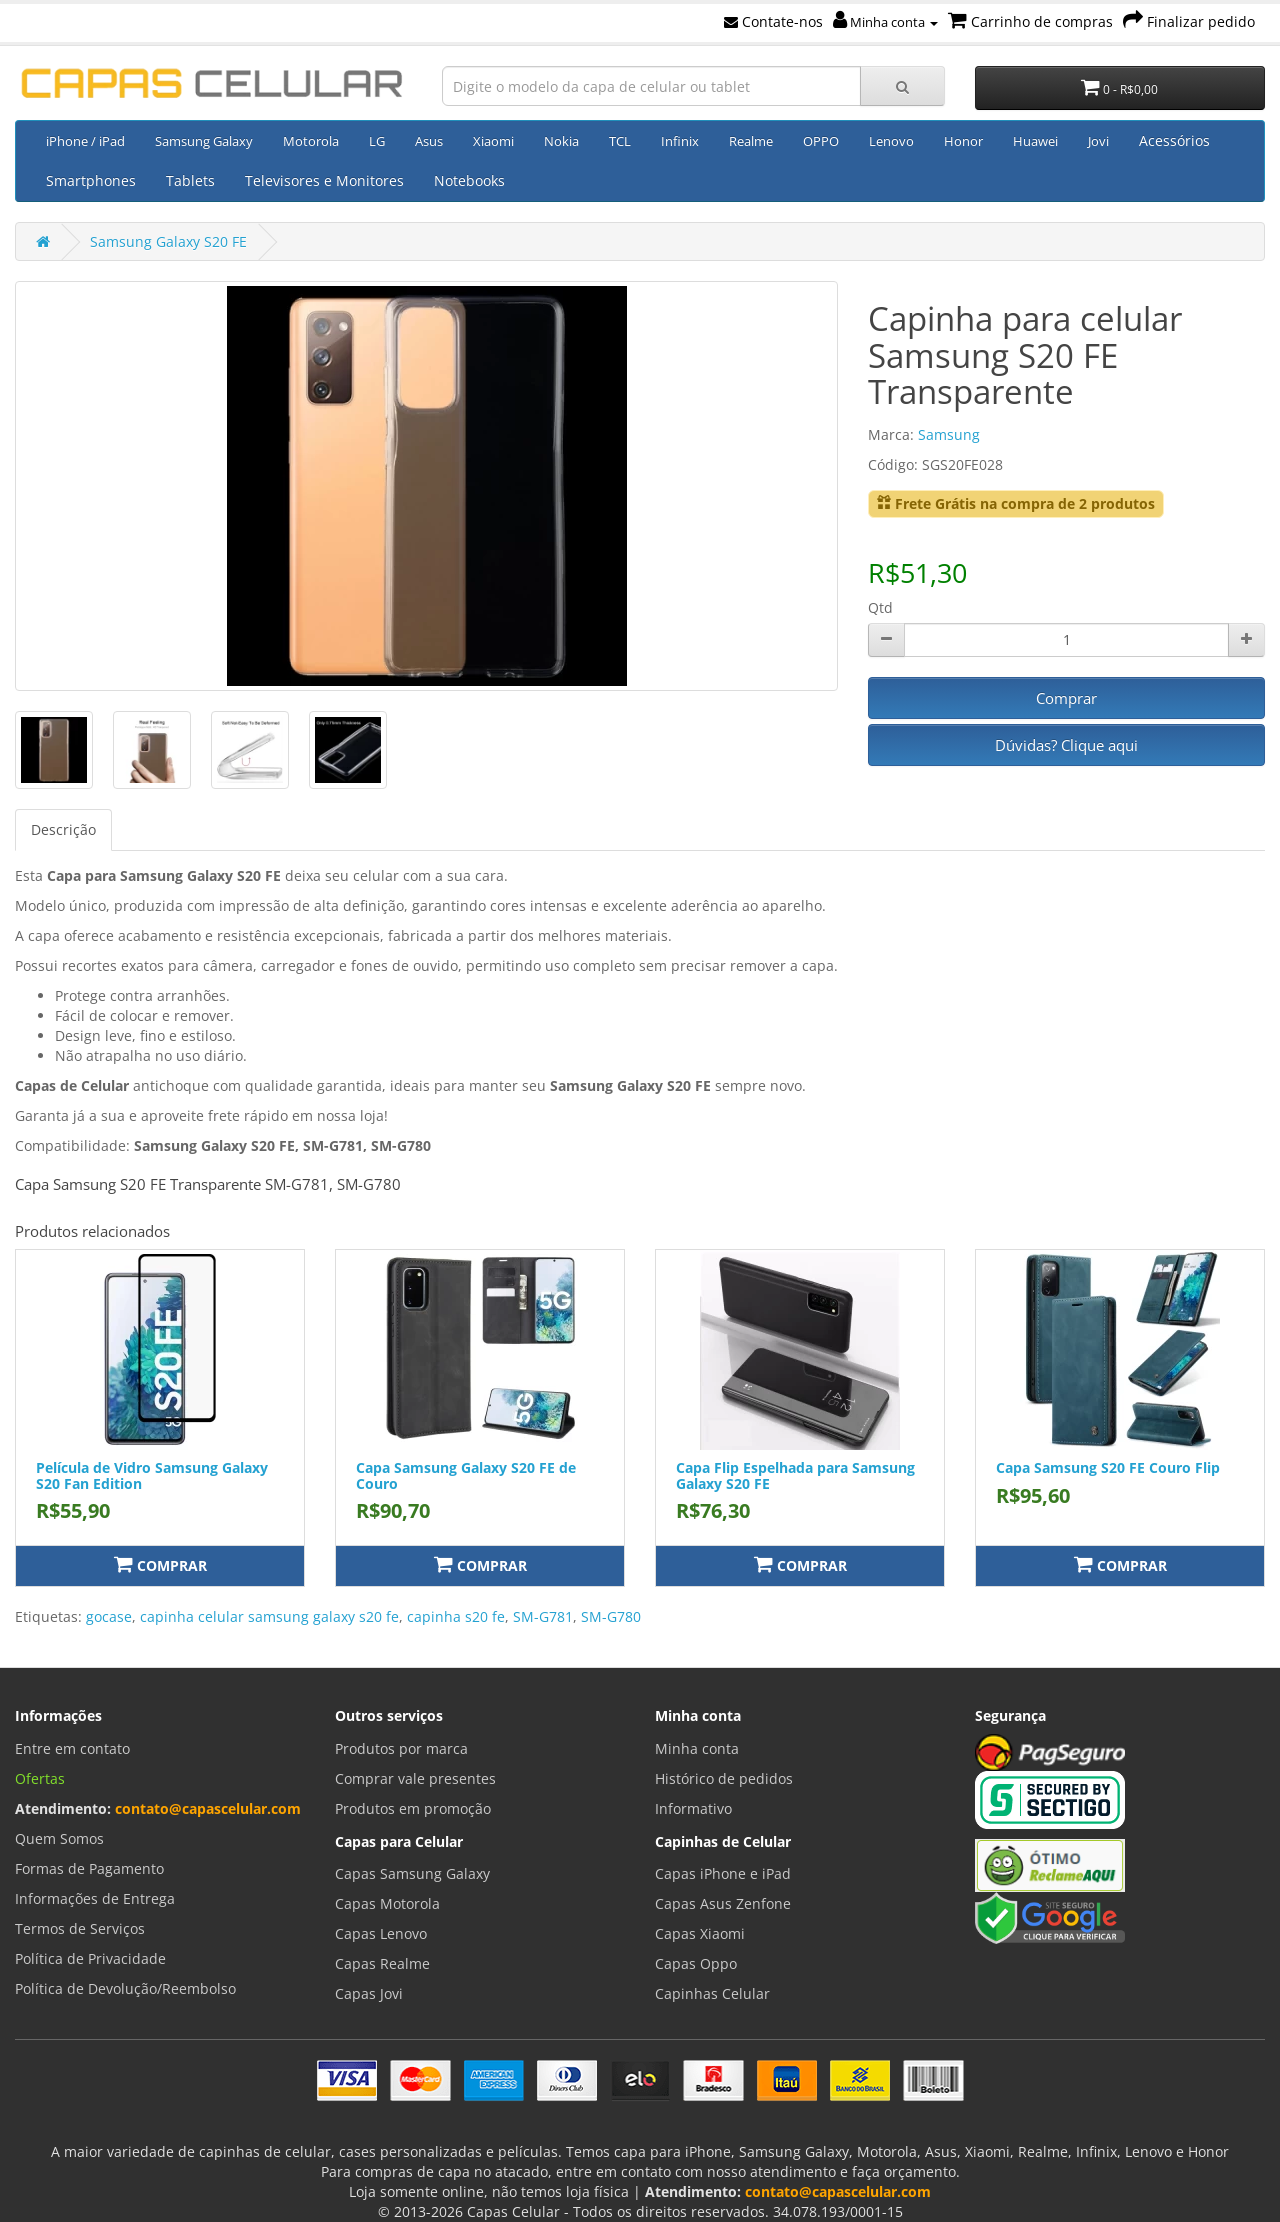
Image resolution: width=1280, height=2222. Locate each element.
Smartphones (91, 180)
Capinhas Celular (712, 1993)
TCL (620, 141)
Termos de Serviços (80, 1928)
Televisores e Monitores (324, 180)
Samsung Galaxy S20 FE (168, 241)
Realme (751, 141)
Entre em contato (72, 1748)
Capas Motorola (387, 1903)
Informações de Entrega (95, 1898)
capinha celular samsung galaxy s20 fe (269, 1616)
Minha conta (885, 22)
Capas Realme (382, 1963)
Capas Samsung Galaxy (412, 1873)
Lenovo (891, 141)
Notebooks (469, 180)
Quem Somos (59, 1838)
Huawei (1035, 141)
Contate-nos (773, 21)
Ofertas (40, 1778)
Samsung (949, 434)
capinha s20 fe (456, 1616)
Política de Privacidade (90, 1958)
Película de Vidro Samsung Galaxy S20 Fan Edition (152, 1475)
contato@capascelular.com (208, 1808)
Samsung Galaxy (204, 141)
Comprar (1066, 698)
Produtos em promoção (413, 1808)
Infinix (680, 141)
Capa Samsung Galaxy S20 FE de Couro (466, 1475)
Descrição (63, 829)
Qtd (880, 607)
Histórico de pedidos (724, 1778)
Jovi (1098, 141)
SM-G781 (543, 1616)
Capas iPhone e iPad (723, 1873)
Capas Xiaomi (700, 1933)
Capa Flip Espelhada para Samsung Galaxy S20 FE (795, 1475)
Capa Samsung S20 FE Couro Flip (1108, 1467)
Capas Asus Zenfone (723, 1903)
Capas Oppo (696, 1963)
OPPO (821, 141)
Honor (963, 141)
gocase (109, 1616)
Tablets (190, 180)
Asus (429, 141)
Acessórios (1174, 140)
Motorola (311, 141)
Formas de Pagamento (89, 1868)
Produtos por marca (401, 1748)
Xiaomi (493, 141)
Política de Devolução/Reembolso (125, 1988)
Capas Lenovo (381, 1933)
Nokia (561, 141)
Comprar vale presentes (415, 1778)
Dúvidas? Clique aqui (1066, 745)
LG (377, 141)
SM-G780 (611, 1616)
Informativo (693, 1808)
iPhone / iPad (85, 141)
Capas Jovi (369, 1993)
